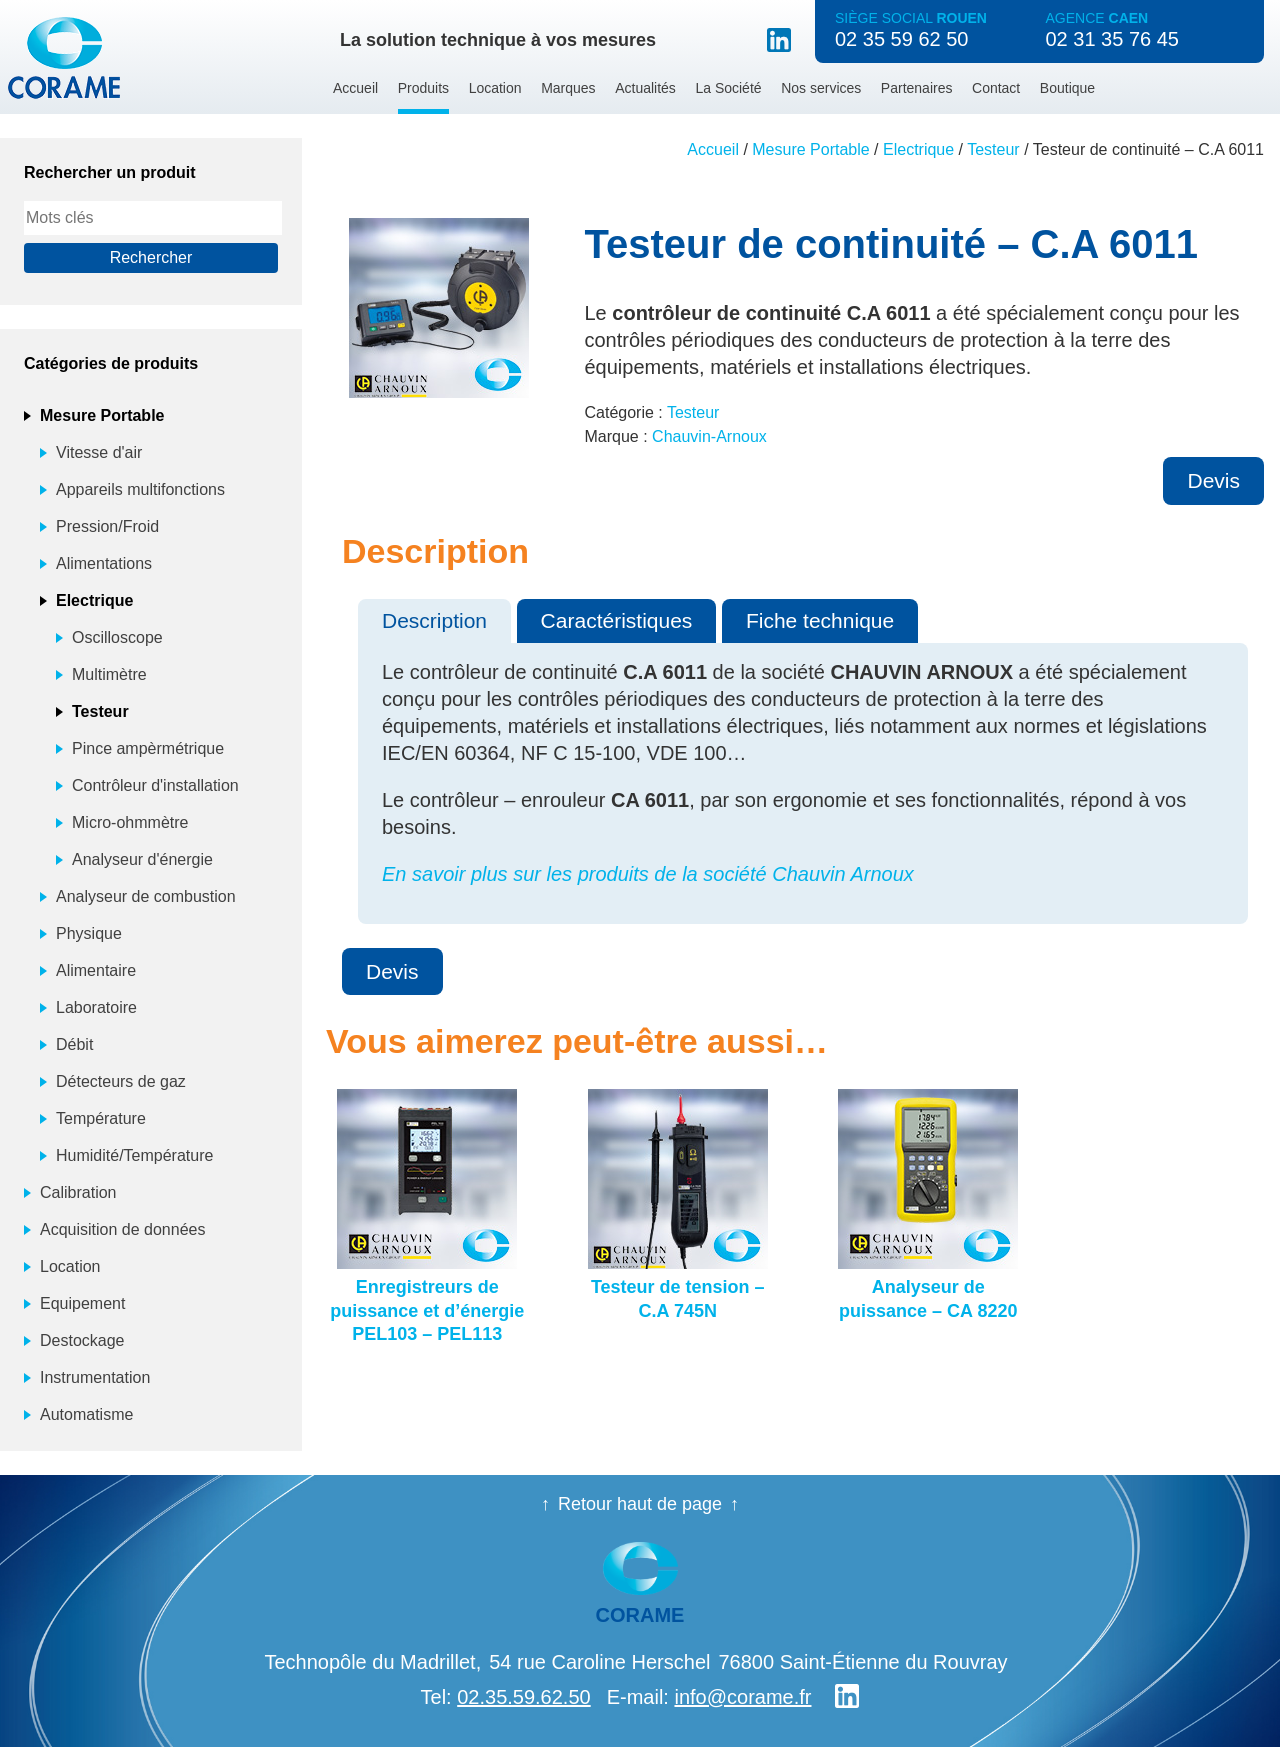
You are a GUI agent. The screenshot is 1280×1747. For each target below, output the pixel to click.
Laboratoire (96, 1007)
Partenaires (917, 88)
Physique (89, 933)
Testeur (993, 149)
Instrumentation (95, 1377)
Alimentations (104, 563)
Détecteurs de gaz (121, 1081)
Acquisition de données (122, 1229)
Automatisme (86, 1414)
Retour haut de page (640, 1504)
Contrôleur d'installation (155, 785)
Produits (423, 88)
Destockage (82, 1340)
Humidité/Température (134, 1155)
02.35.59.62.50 (523, 1697)
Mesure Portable (810, 149)
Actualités (645, 88)
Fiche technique (820, 620)
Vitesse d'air (99, 452)
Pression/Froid (107, 526)
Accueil (355, 88)
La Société (728, 88)
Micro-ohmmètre (130, 822)
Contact (996, 88)
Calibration (78, 1192)
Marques (568, 88)
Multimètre (109, 674)
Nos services (821, 88)
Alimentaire (96, 970)
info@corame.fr (742, 1697)
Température (101, 1118)
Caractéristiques (617, 620)
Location (495, 88)
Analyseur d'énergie (142, 859)
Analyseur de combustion (146, 896)
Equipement (82, 1303)
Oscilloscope (117, 637)
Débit (74, 1044)
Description (434, 620)
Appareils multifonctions (140, 489)
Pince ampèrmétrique (148, 748)
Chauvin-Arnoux (709, 436)
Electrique (918, 149)
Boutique (1067, 88)
